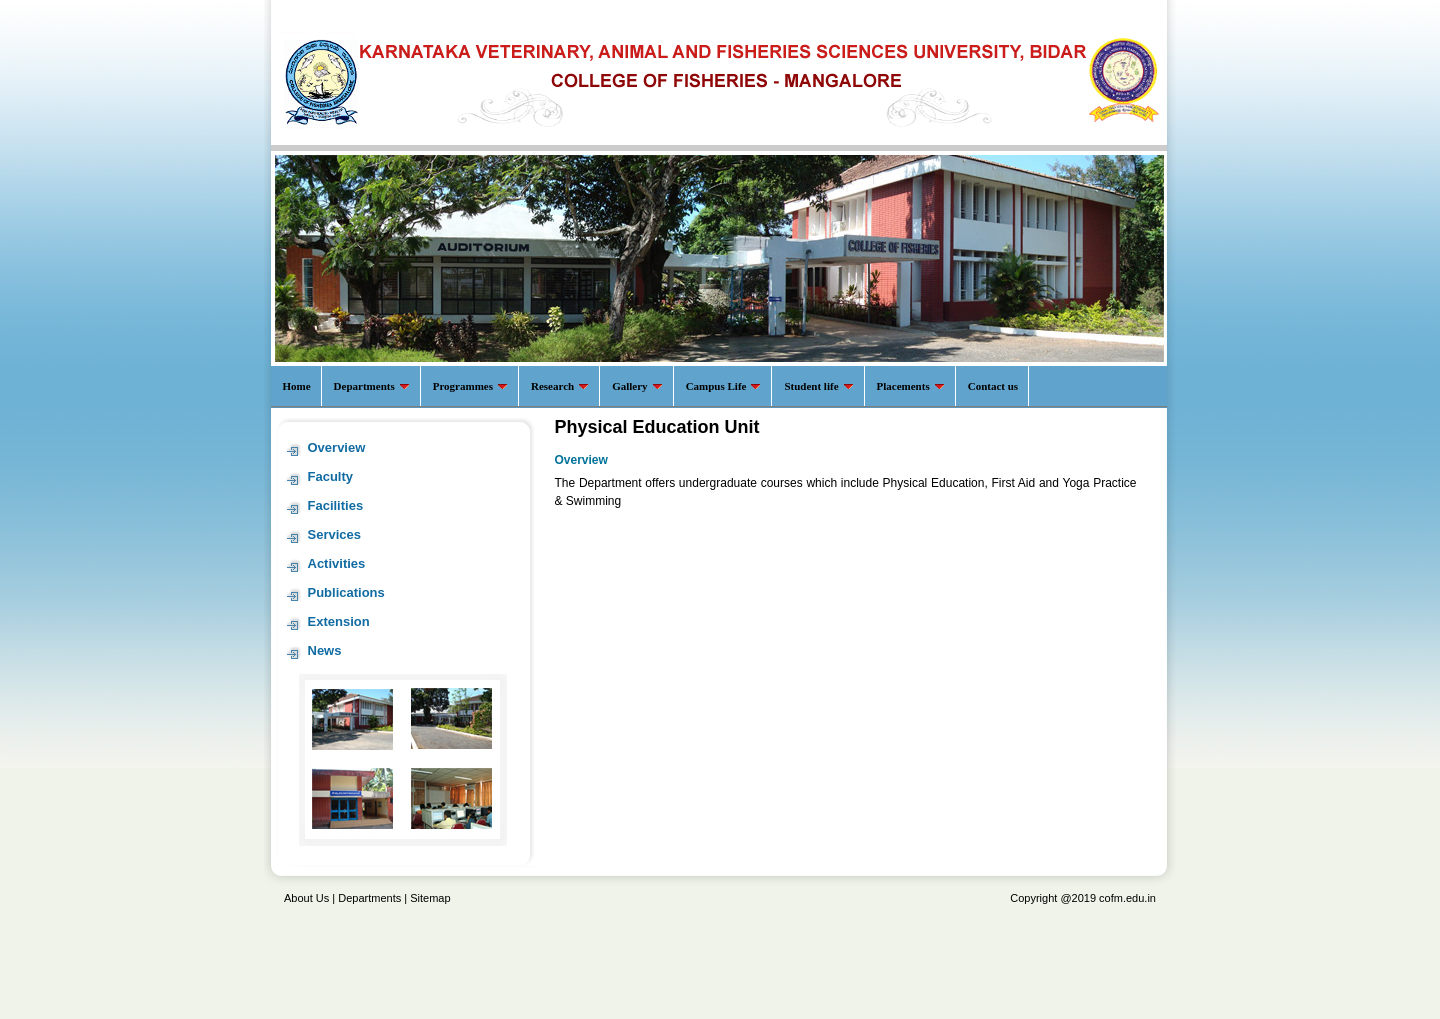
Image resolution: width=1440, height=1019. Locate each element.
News (325, 650)
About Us (306, 898)
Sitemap (430, 898)
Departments (369, 898)
